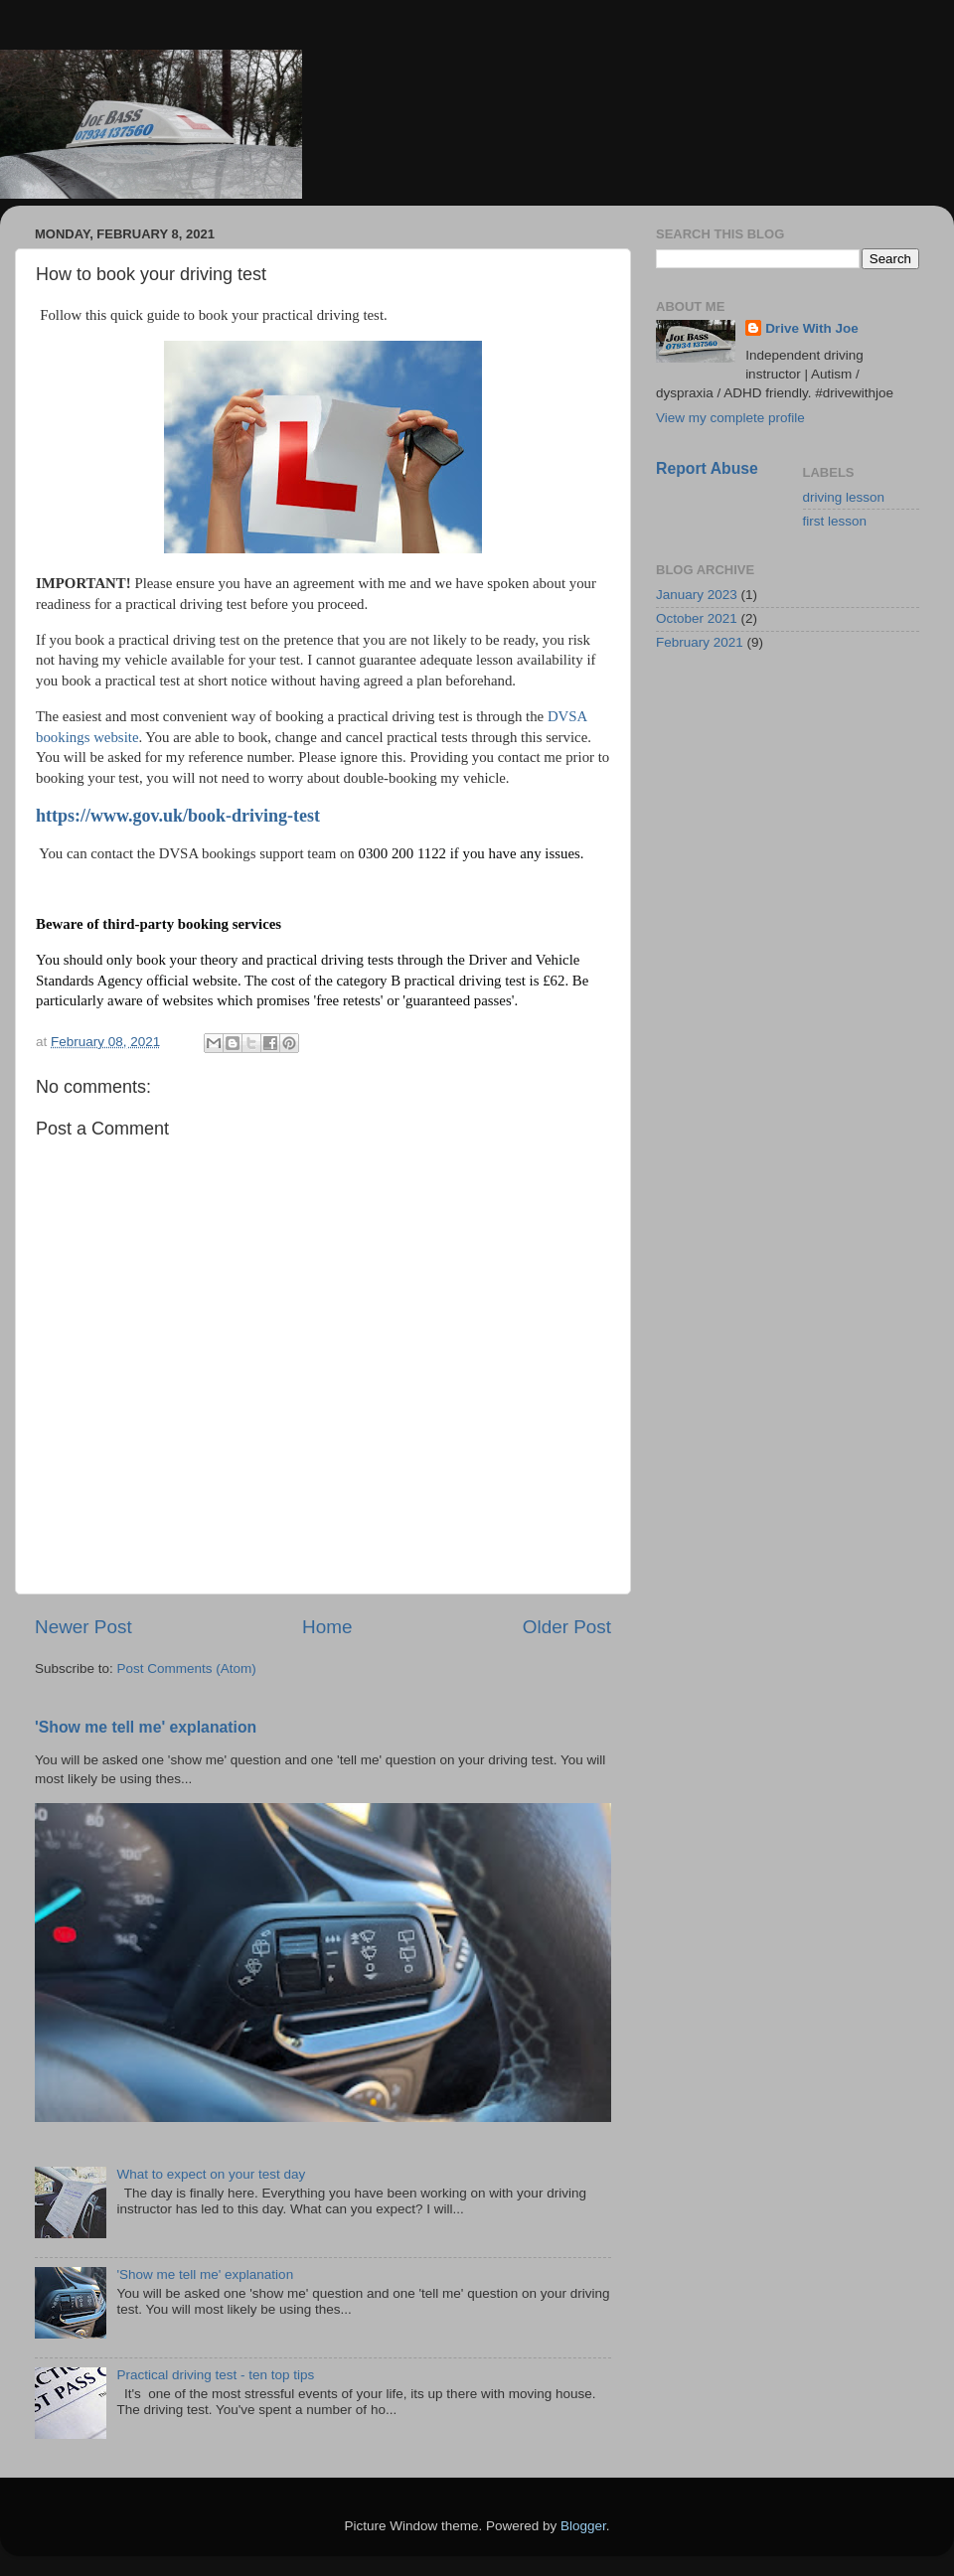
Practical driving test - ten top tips (215, 2374)
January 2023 (696, 594)
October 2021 (696, 618)
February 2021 (699, 642)
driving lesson (844, 497)
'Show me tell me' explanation (145, 1727)
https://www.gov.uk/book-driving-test (178, 816)
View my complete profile (730, 417)
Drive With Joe (812, 328)
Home (327, 1626)
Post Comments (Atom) (186, 1668)
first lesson (835, 521)
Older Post (567, 1626)
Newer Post (83, 1626)
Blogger (583, 2525)
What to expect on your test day (210, 2174)
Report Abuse (707, 468)
